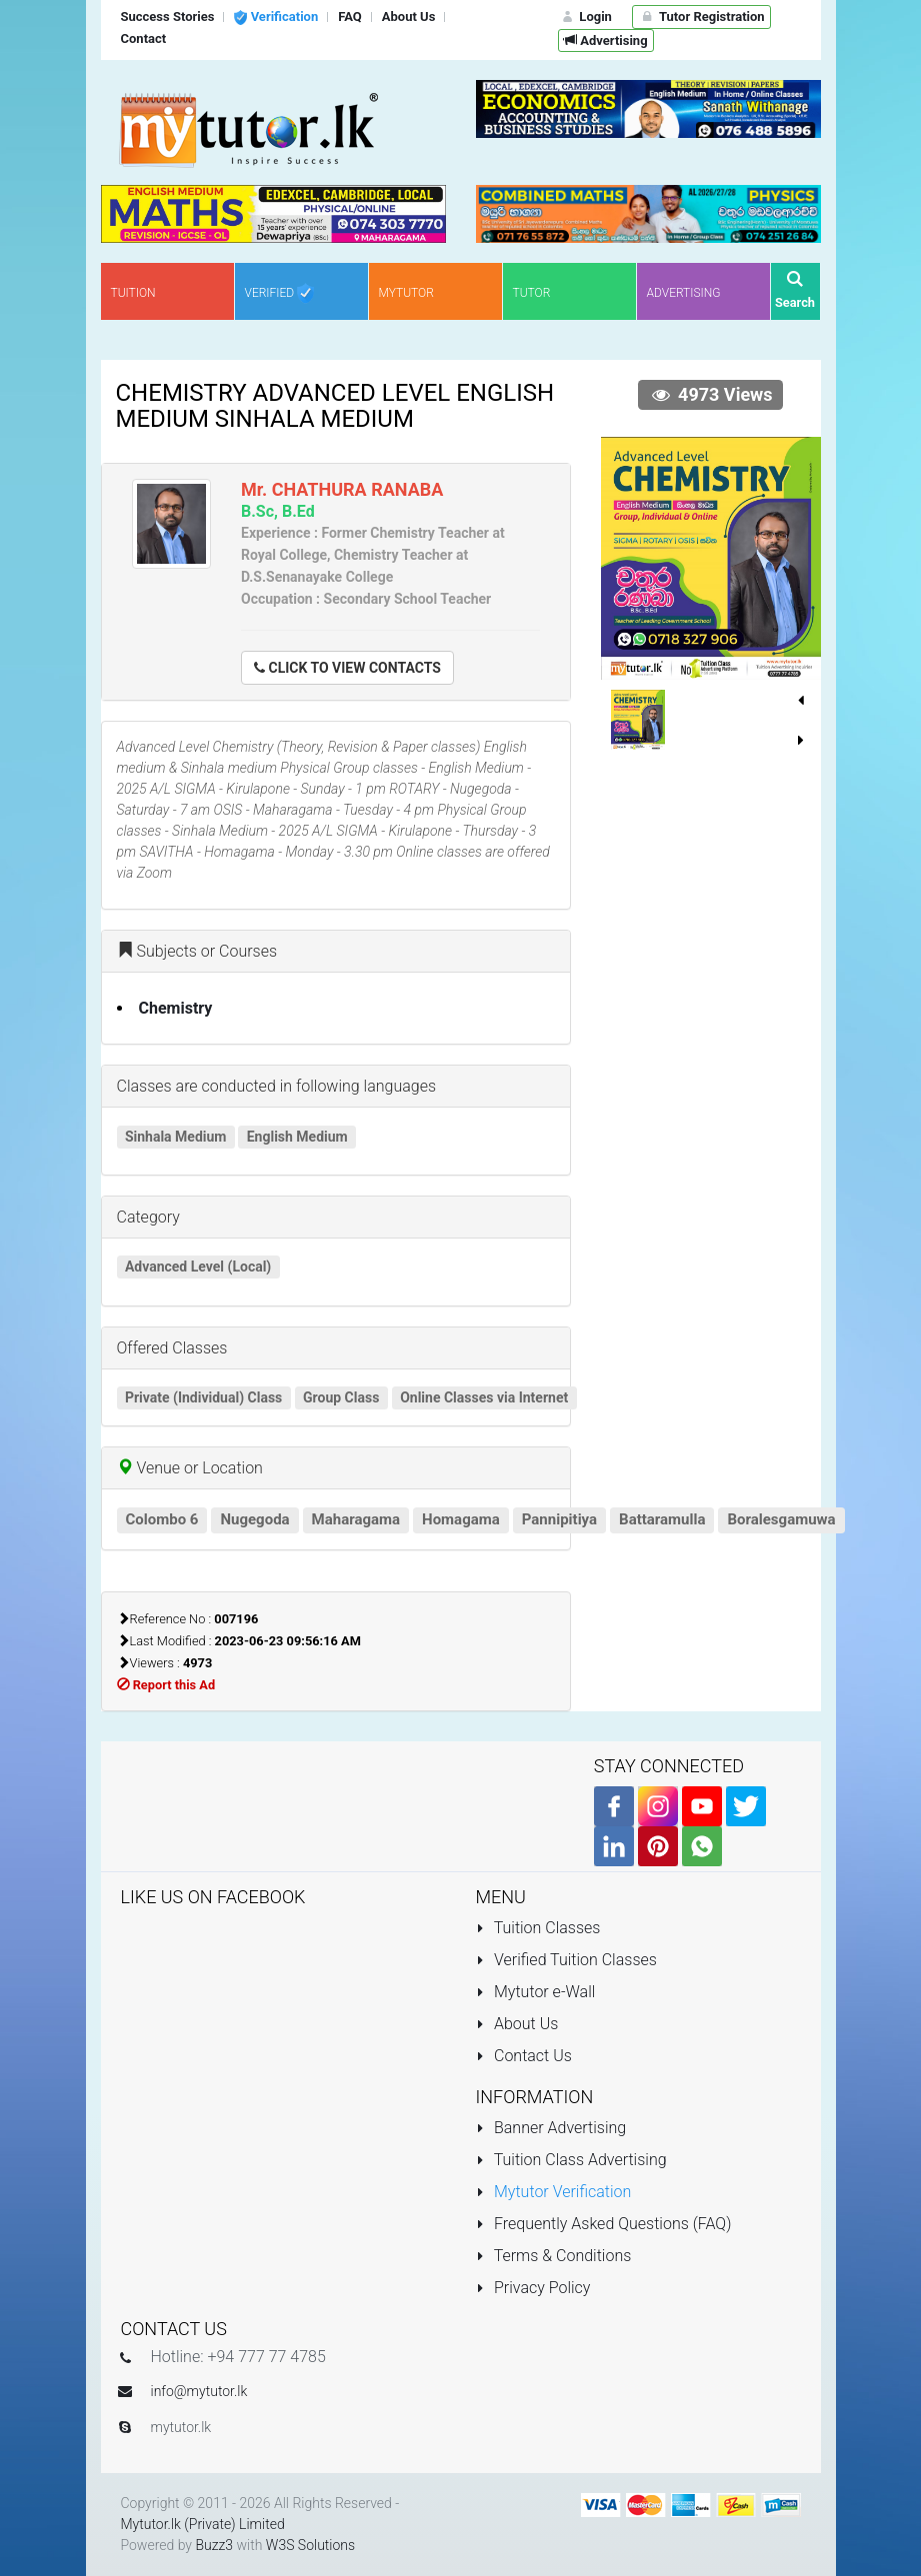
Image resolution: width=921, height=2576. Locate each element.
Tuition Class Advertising (571, 2159)
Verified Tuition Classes (566, 1959)
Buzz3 (214, 2545)
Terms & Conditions (554, 2255)
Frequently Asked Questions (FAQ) (604, 2223)
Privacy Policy (533, 2287)
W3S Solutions (310, 2545)
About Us (517, 2023)
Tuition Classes (538, 1927)
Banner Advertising (551, 2127)
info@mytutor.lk (199, 2391)
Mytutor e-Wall (536, 1991)
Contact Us (524, 2055)
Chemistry (176, 1008)
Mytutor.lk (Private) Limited (203, 2524)
